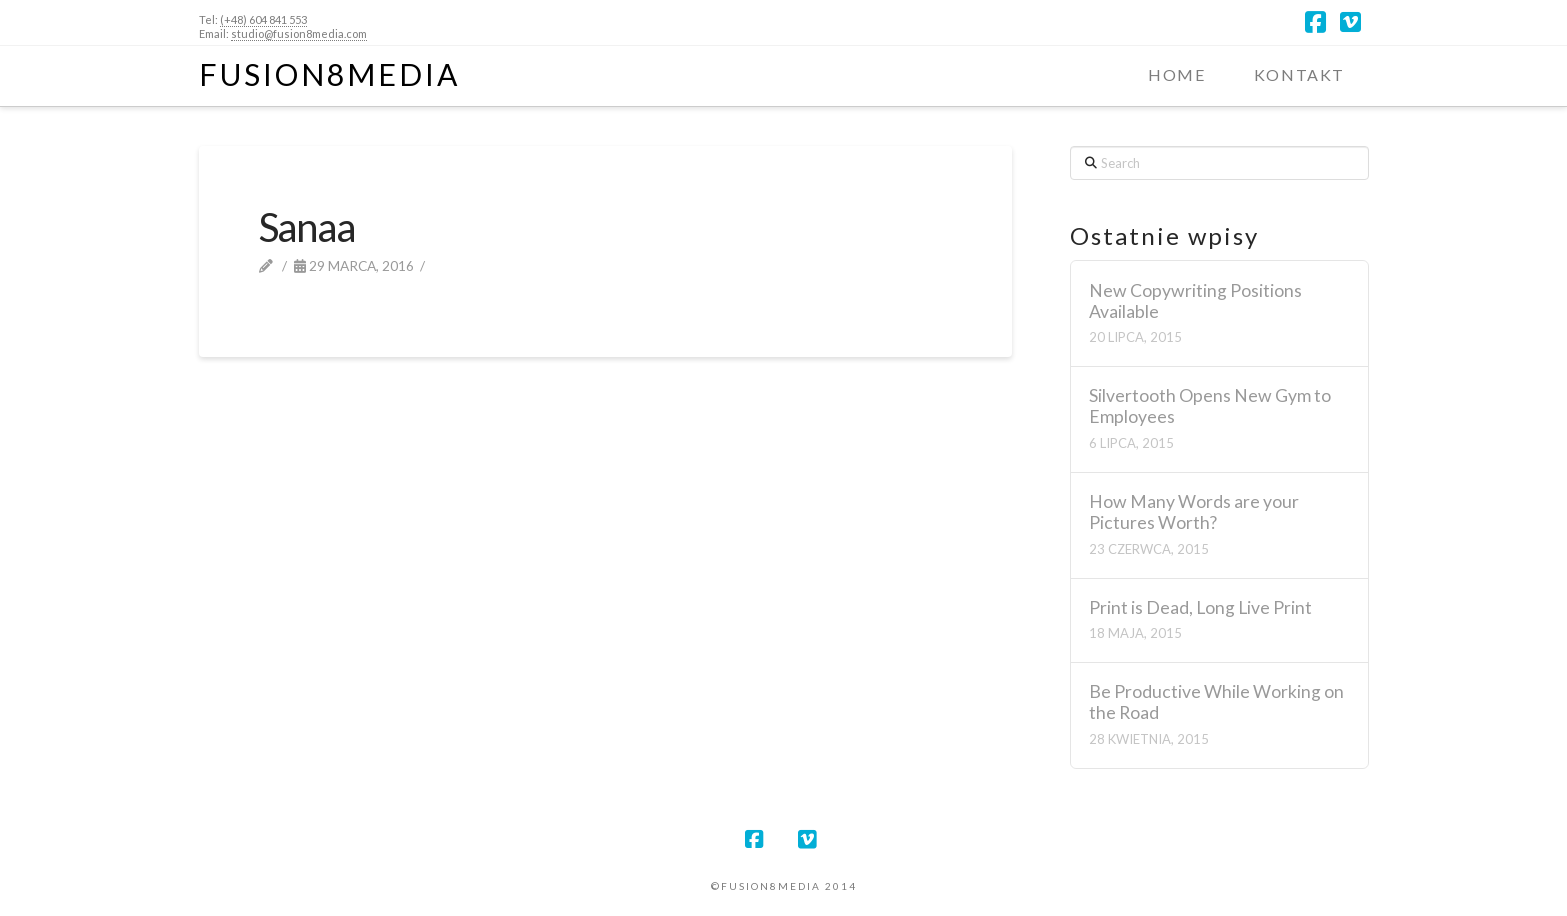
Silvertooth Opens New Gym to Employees (1210, 406)
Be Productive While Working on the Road (1216, 702)
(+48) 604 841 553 (263, 19)
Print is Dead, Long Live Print (1200, 607)
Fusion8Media (329, 74)
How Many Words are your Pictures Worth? (1194, 512)
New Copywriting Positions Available (1195, 301)
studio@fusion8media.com (299, 33)
